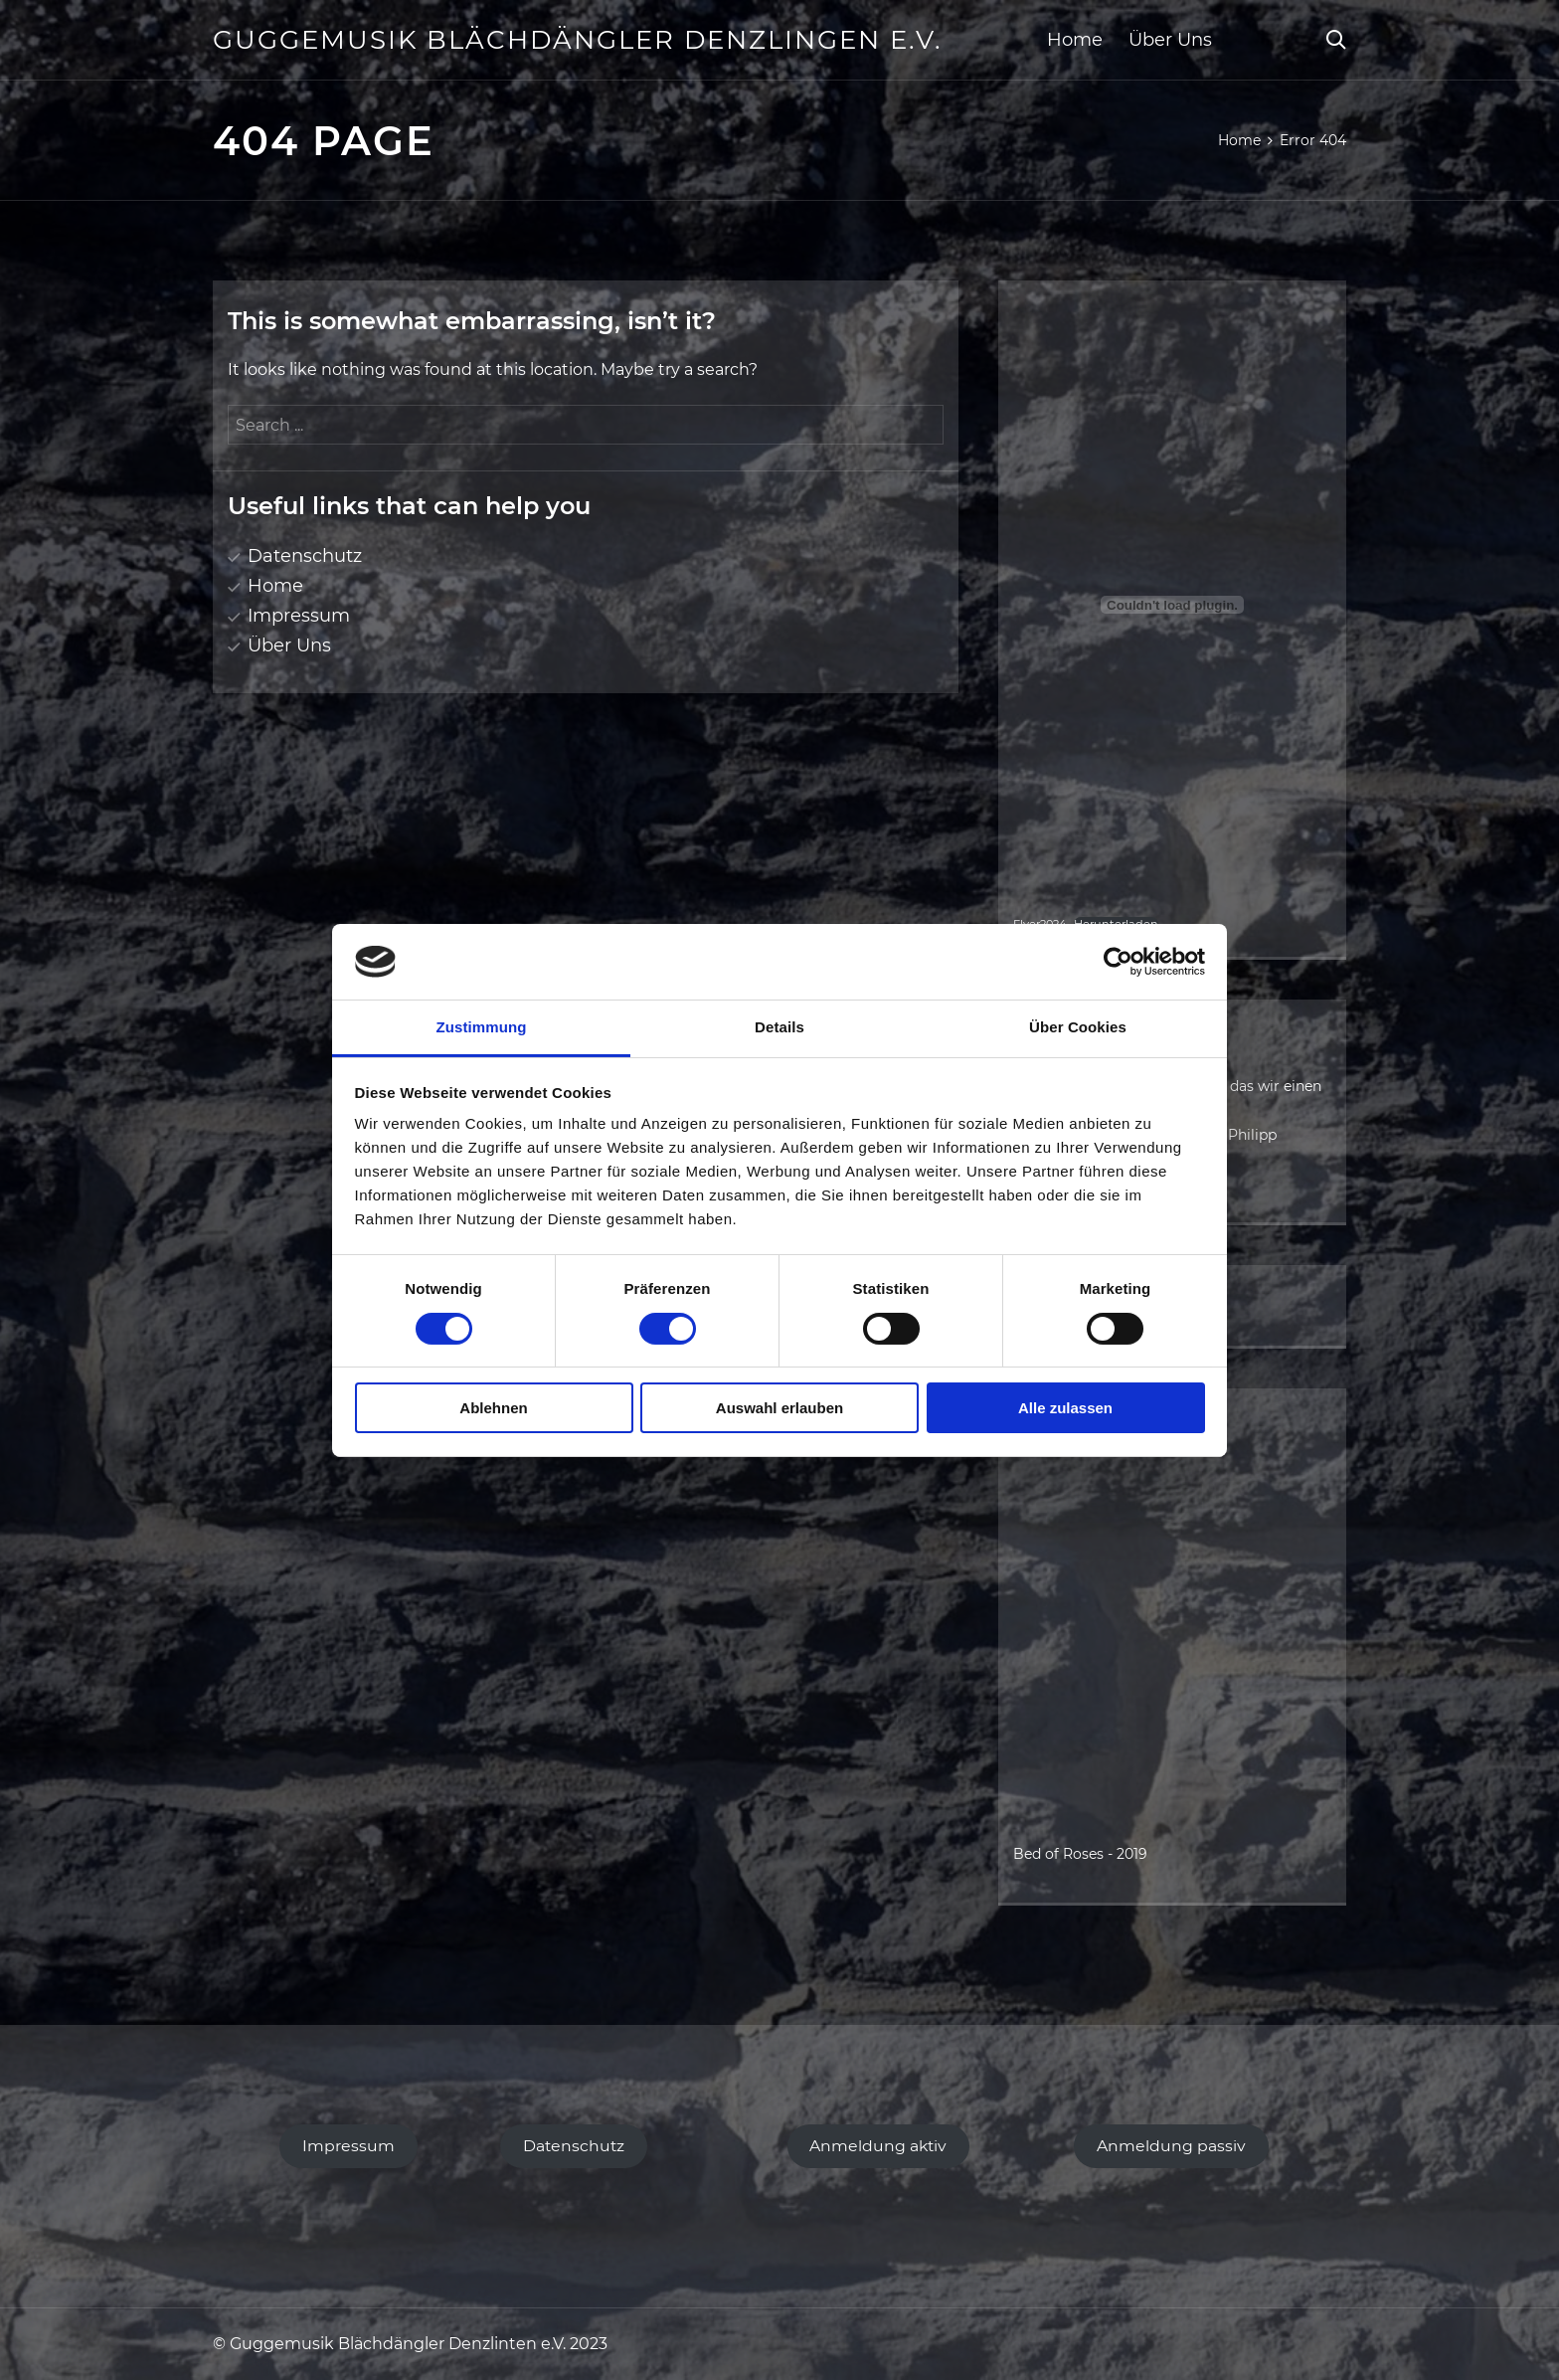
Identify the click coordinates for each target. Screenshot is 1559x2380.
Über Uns (1170, 40)
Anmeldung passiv (1171, 2145)
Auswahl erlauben (779, 1407)
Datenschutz (305, 556)
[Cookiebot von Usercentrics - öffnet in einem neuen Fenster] (1118, 962)
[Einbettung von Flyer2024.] (1172, 604)
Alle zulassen (1065, 1407)
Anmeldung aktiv (878, 2145)
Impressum (299, 616)
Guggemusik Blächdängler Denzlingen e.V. (578, 40)
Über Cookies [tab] (1077, 1026)
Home (1075, 40)
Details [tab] (779, 1026)
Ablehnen (493, 1407)
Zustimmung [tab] (481, 1026)
